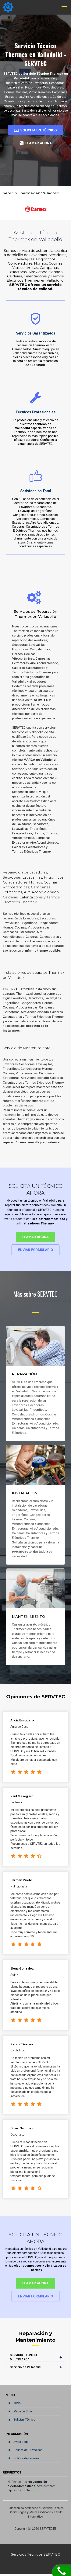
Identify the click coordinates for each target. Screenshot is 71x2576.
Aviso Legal (21, 2443)
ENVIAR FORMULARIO (35, 1250)
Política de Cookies (26, 2460)
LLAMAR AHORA (35, 143)
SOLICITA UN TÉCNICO (35, 130)
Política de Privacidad (27, 2451)
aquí (34, 2492)
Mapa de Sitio (22, 2413)
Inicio (17, 2405)
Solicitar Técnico (24, 2421)
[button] (35, 2359)
